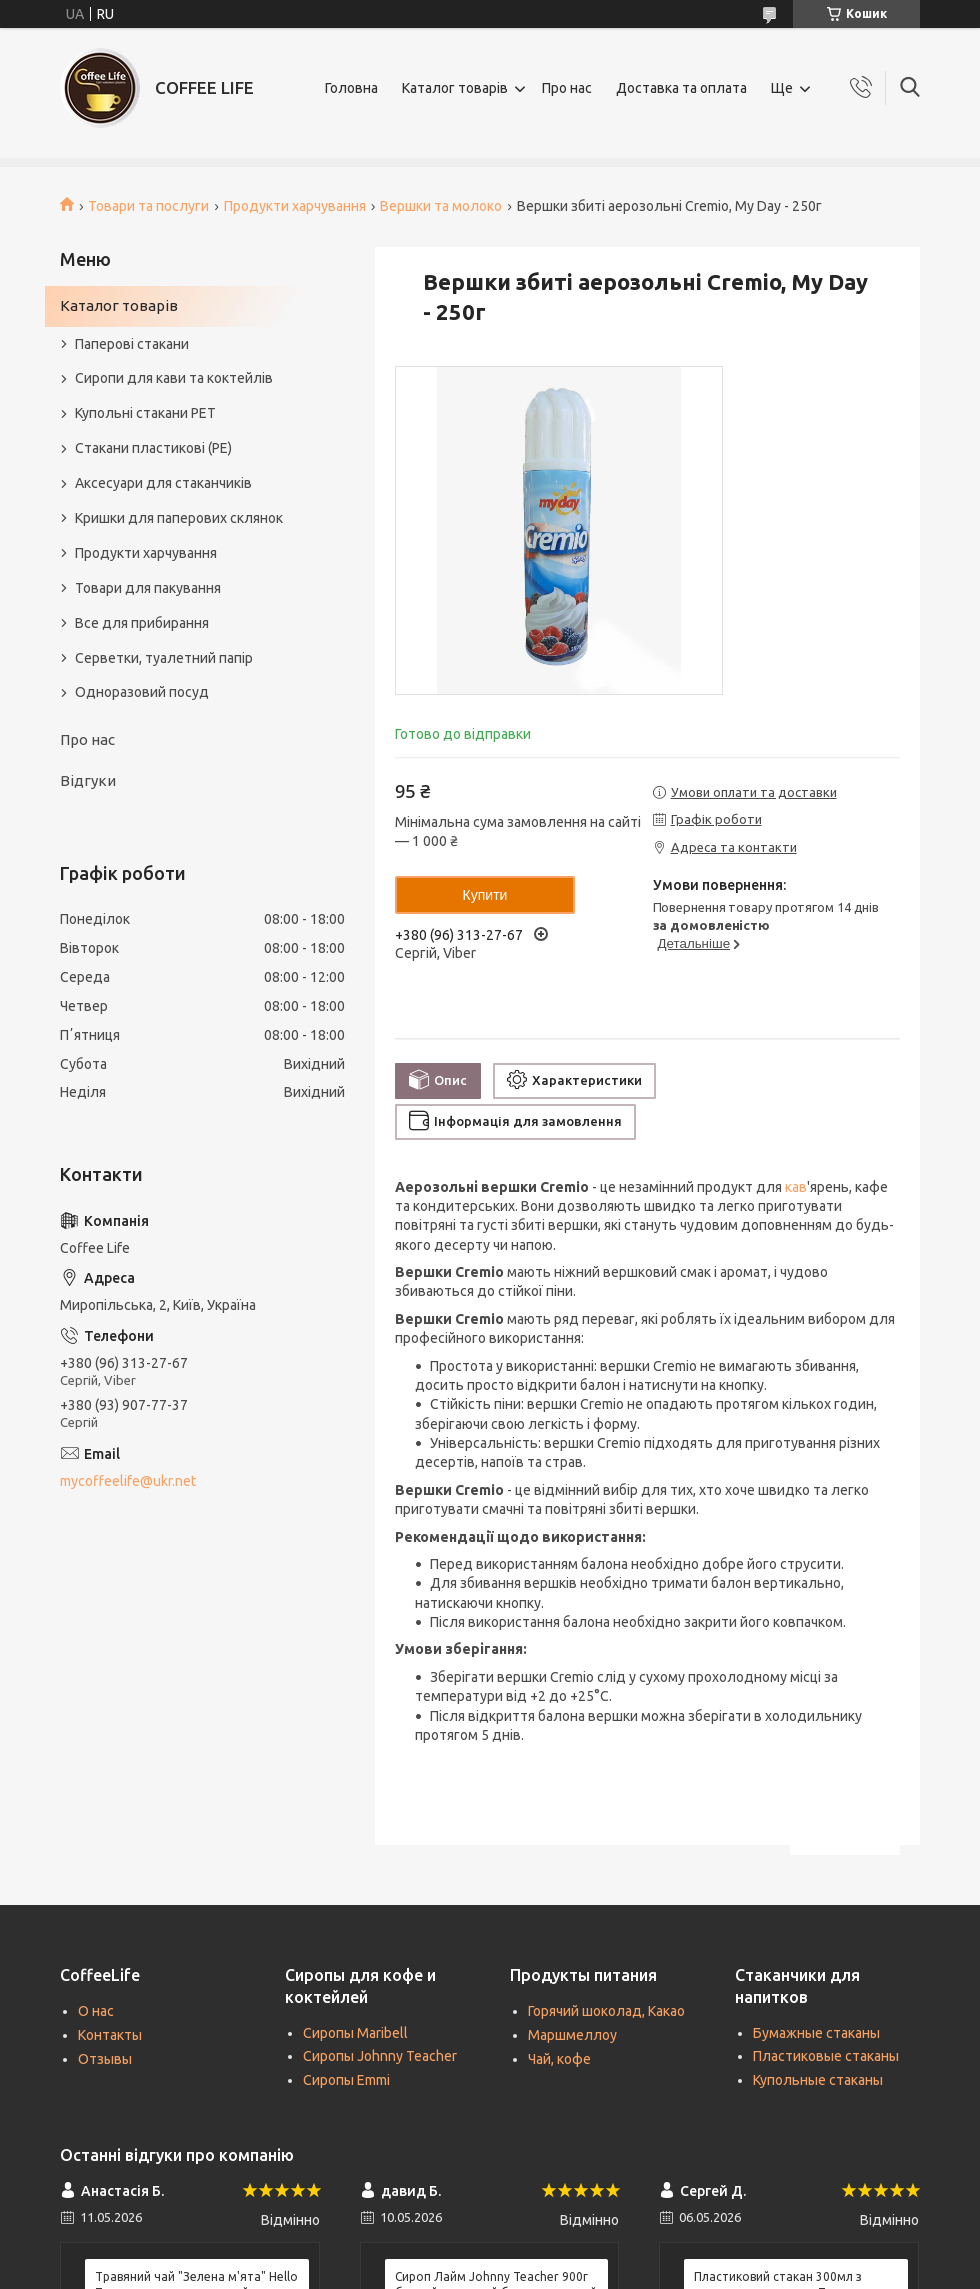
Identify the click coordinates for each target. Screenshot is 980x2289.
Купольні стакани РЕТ (145, 413)
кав (796, 1187)
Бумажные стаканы (816, 2033)
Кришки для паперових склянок (179, 518)
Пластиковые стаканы (826, 2056)
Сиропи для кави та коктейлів (174, 378)
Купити (485, 895)
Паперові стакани (132, 344)
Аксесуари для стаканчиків (163, 483)
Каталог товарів (455, 88)
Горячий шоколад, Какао (606, 2011)
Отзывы (105, 2059)
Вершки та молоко (441, 206)
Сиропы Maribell (355, 2033)
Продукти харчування (295, 206)
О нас (96, 2011)
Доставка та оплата (681, 88)
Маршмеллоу (572, 2035)
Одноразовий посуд (142, 692)
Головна (351, 88)
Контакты (110, 2035)
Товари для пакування (148, 588)
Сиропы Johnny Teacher (380, 2056)
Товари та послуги (148, 206)
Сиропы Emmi (346, 2080)
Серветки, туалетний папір (164, 658)
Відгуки (88, 780)
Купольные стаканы (818, 2080)
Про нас (567, 88)
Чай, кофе (559, 2059)
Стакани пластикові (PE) (153, 448)
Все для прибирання (142, 623)
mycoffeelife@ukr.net (128, 1481)
